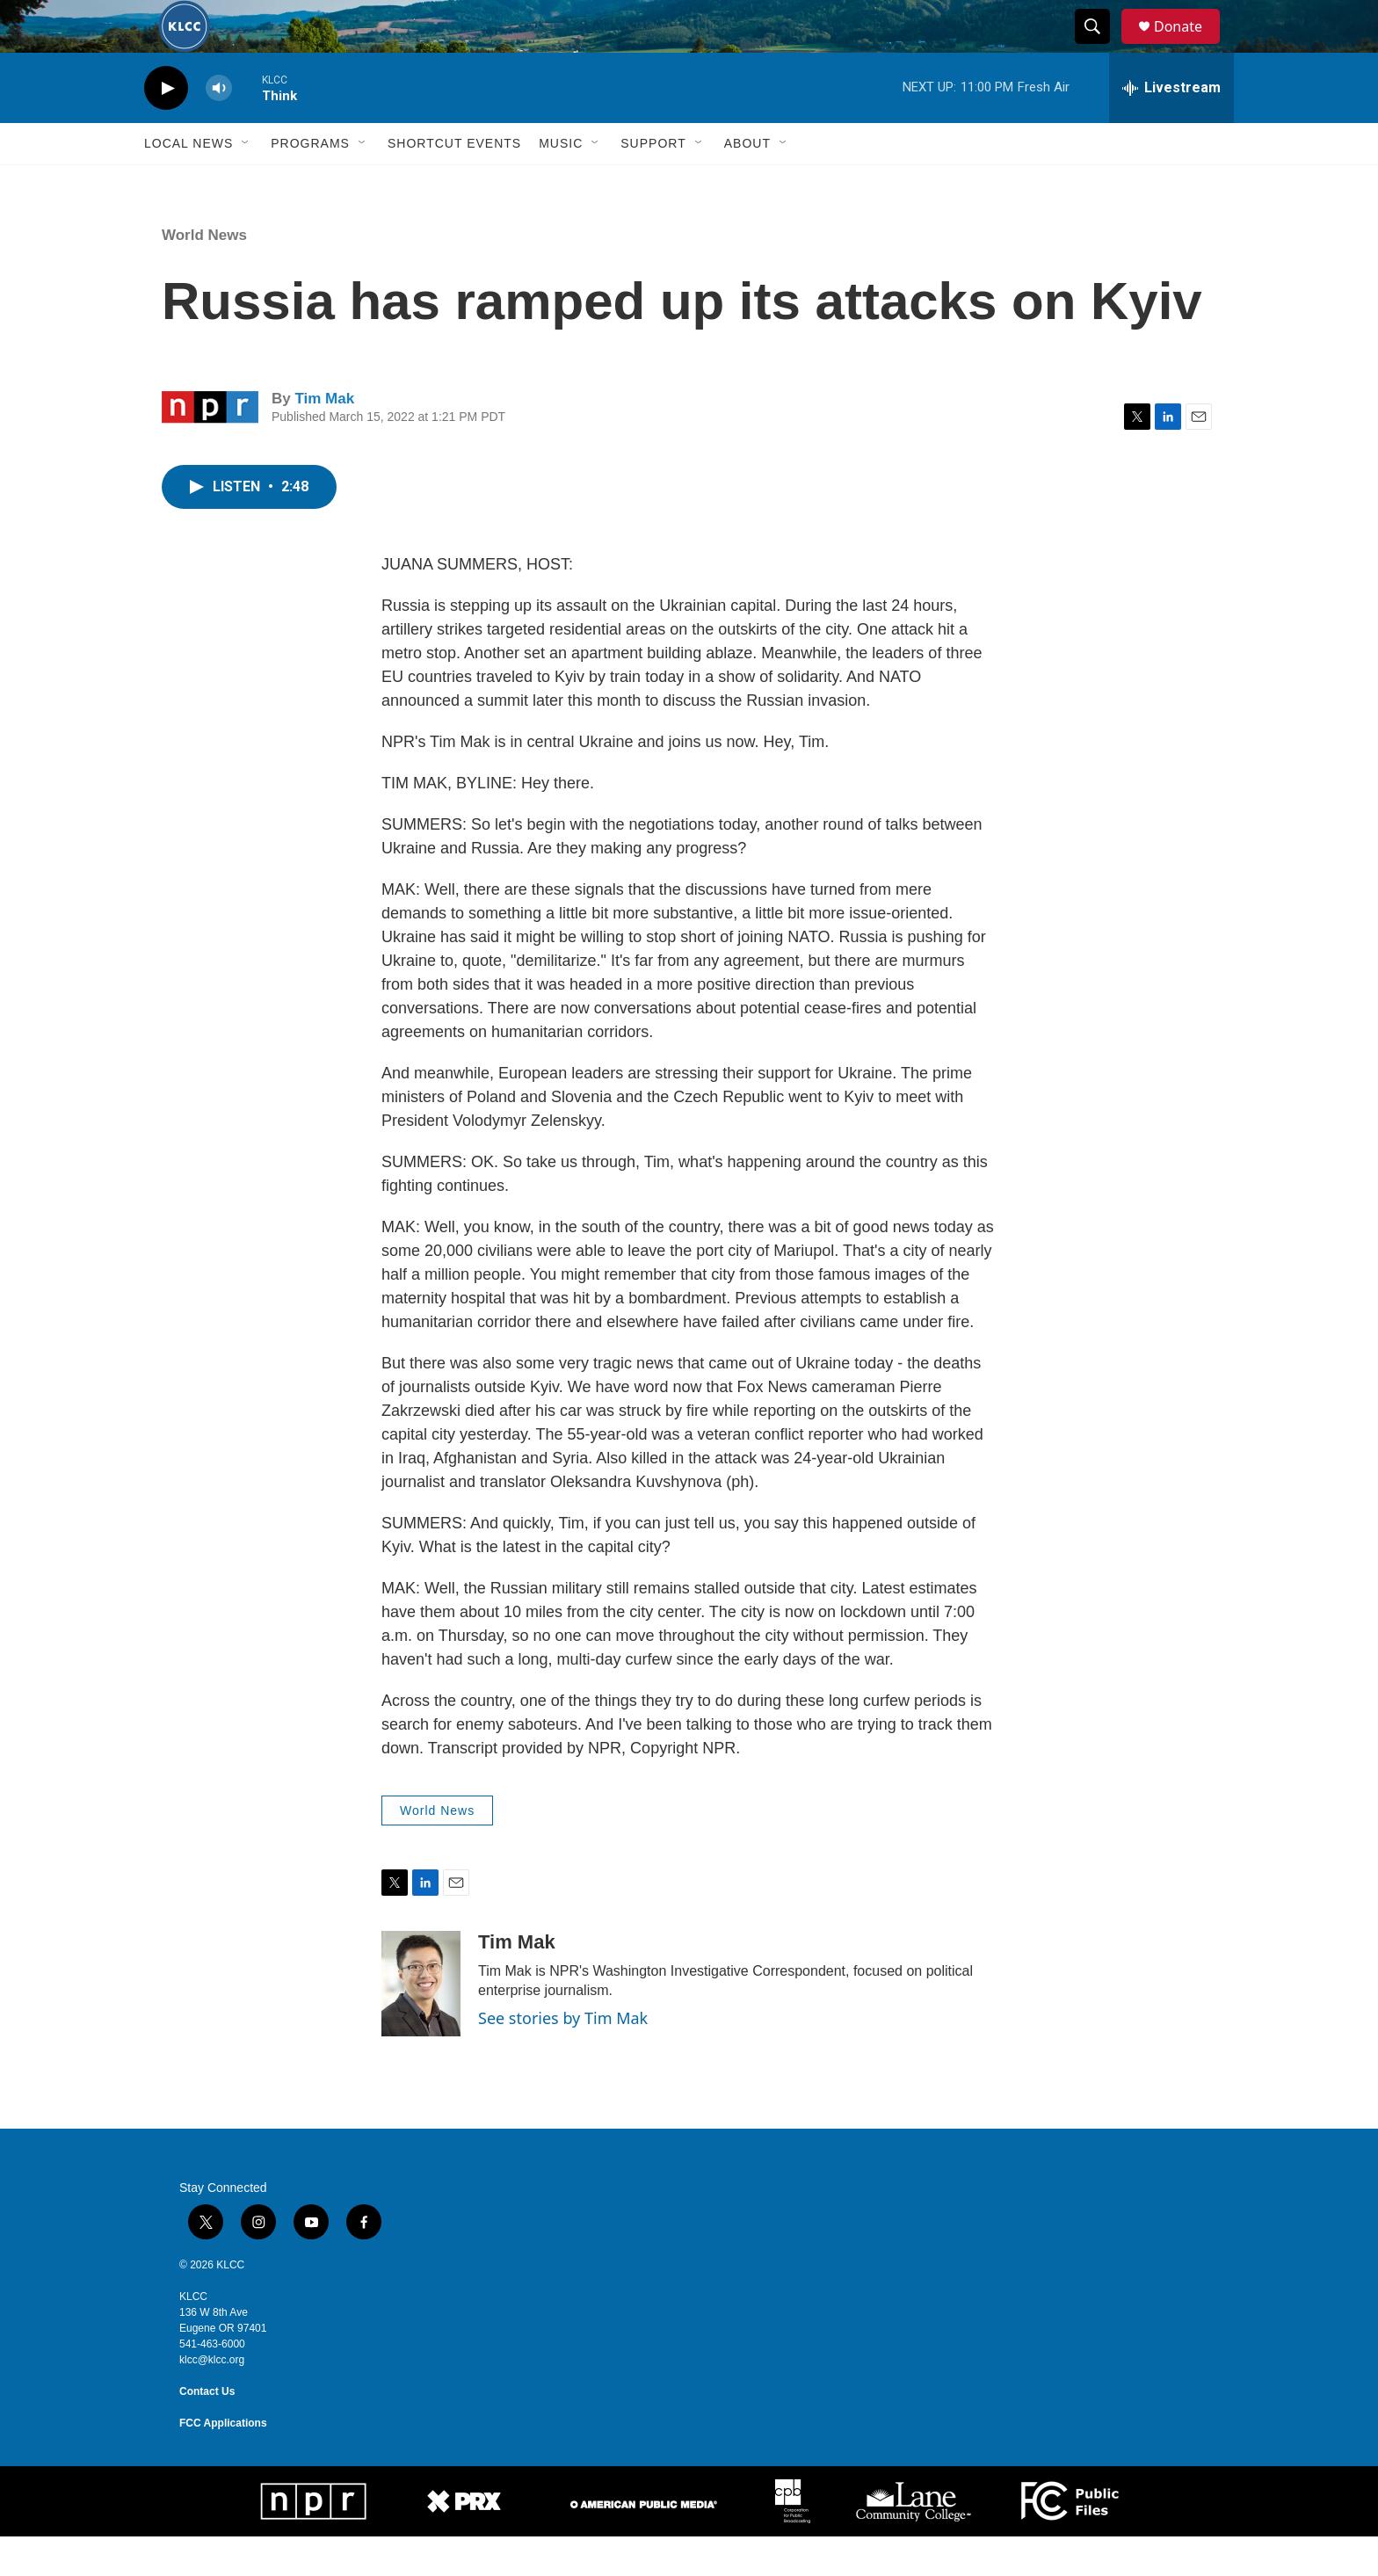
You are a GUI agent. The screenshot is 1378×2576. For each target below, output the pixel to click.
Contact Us (207, 2431)
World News (204, 274)
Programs (310, 183)
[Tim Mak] (421, 2023)
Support (652, 183)
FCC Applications (223, 2462)
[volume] (219, 128)
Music (561, 183)
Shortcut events (454, 183)
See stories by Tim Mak (563, 2057)
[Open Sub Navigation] (246, 183)
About (747, 183)
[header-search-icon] (1100, 46)
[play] (166, 128)
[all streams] (1171, 127)
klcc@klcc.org (211, 2399)
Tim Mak (324, 438)
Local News (188, 183)
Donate (1189, 46)
